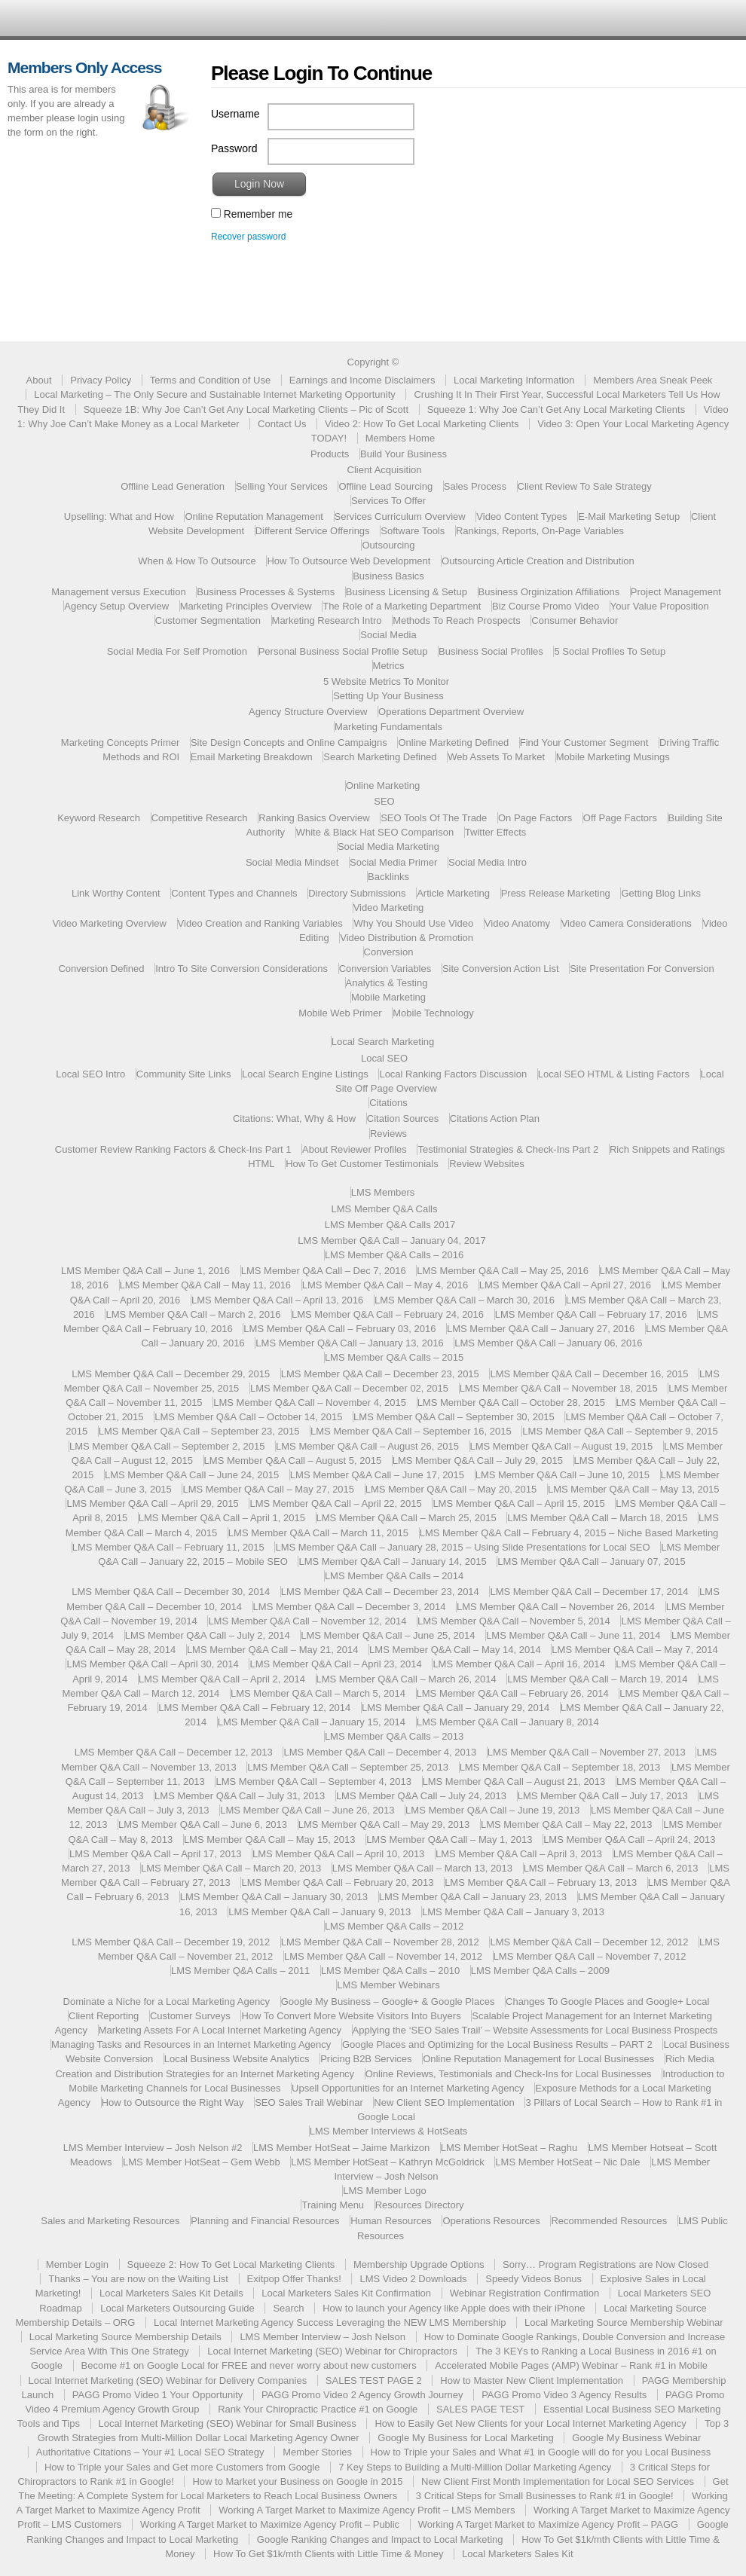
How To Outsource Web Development (348, 561)
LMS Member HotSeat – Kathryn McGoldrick (387, 2162)
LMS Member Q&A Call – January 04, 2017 (391, 1240)
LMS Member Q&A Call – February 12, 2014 (254, 1707)
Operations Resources (491, 2220)
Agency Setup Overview (116, 606)
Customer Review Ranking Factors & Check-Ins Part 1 (173, 1149)
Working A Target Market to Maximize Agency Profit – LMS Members (367, 2510)
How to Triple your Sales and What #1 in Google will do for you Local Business (541, 2452)
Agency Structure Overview (308, 711)
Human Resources (391, 2220)
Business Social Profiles (491, 651)
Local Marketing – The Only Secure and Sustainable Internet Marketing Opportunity (215, 394)
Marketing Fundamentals (388, 726)
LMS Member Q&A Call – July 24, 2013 (421, 1795)
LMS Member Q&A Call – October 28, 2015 (511, 1402)
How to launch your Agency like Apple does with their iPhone (454, 2308)
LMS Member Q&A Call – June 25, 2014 (388, 1635)
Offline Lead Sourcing (385, 486)
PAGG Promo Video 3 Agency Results (564, 2394)
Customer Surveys (190, 2015)
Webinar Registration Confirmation (524, 2293)
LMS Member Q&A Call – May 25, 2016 (503, 1270)
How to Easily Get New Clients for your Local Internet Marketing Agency (530, 2423)
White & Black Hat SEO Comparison (375, 832)
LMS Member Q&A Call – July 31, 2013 (239, 1795)
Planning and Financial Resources (265, 2220)
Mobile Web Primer (339, 1013)
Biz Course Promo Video (545, 606)
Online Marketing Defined (453, 742)
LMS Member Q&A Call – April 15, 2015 (518, 1503)
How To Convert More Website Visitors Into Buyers (350, 2015)
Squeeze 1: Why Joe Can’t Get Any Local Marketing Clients (556, 409)
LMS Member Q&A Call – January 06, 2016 (548, 1343)
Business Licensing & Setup (406, 591)
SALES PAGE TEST (480, 2409)
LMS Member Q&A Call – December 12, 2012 (589, 1942)
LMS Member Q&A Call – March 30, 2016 (465, 1300)
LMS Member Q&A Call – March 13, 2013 (422, 1868)
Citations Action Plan (495, 1118)
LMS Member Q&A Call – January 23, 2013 (473, 1896)
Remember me (251, 214)
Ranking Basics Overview (313, 818)
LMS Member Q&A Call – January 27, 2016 (540, 1328)
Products (329, 454)
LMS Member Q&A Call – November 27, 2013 (587, 1752)
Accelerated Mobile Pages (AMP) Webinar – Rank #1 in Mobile (571, 2365)
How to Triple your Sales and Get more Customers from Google (182, 2467)
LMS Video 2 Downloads (412, 2278)
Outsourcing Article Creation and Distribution (538, 561)
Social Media (388, 634)
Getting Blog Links (661, 893)
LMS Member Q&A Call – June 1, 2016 (145, 1270)
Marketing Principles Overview (246, 606)
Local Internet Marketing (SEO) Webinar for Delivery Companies (168, 2380)
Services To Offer (388, 500)
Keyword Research (98, 818)
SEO (384, 801)
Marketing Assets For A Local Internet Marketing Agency (220, 2030)
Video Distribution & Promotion (406, 937)
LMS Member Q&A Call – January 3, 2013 (513, 1911)
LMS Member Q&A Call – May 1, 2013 (449, 1839)
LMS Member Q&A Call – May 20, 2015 (451, 1489)
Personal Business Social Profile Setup (343, 651)
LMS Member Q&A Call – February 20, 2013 (337, 1882)
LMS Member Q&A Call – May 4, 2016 (385, 1285)
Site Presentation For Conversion (642, 968)
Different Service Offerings (312, 530)
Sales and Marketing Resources (110, 2220)
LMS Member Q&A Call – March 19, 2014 (597, 1679)
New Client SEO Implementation (444, 2102)
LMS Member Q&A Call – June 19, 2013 (492, 1810)
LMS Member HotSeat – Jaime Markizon (341, 2147)
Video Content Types (521, 516)
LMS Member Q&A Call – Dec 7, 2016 (323, 1270)
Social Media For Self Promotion (177, 651)
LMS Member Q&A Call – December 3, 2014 (349, 1606)
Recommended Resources (609, 2220)
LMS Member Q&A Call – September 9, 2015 (619, 1431)
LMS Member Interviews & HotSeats (389, 2131)
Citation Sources (403, 1118)
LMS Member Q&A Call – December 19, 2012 (171, 1942)
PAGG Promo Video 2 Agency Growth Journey (362, 2394)
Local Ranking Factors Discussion (453, 1074)
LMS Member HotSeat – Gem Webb (201, 2162)
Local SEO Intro (90, 1074)
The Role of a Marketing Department (402, 606)
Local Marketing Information (514, 380)
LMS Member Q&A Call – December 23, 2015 (380, 1374)
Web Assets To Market (496, 756)
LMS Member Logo (385, 2190)
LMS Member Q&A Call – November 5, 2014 (513, 1621)
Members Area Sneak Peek (652, 380)
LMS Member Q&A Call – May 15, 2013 (270, 1839)
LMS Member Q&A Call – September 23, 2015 (199, 1431)
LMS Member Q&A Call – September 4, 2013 (313, 1781)
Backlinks (388, 876)
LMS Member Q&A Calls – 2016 (394, 1254)
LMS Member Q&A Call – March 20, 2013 (231, 1868)
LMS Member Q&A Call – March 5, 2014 (318, 1693)
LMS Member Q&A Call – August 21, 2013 (514, 1781)
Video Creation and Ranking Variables (260, 923)
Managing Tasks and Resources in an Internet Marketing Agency (191, 2044)
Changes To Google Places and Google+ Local (607, 2001)
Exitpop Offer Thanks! (294, 2278)
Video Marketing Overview (109, 923)
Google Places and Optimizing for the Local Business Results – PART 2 (497, 2044)
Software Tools (413, 530)
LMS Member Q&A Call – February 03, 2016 (339, 1328)
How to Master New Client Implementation (531, 2380)
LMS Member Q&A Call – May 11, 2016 (206, 1285)
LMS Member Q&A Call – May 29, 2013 (384, 1824)
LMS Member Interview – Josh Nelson (322, 2336)
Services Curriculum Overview (400, 516)
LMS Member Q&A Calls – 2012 (394, 1926)
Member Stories (317, 2452)
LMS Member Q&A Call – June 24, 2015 (192, 1475)
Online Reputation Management (254, 516)
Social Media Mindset (292, 862)
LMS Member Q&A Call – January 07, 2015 (591, 1561)
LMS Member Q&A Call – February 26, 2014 (513, 1693)
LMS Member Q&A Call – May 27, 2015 (268, 1489)
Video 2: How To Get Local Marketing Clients (422, 423)
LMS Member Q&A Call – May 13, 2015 (634, 1489)
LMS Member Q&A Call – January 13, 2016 (349, 1343)
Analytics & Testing (387, 983)
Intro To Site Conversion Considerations (241, 968)
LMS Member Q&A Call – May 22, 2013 (567, 1824)
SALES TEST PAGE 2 (374, 2380)
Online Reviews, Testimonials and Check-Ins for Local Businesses (508, 2073)
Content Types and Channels (234, 893)
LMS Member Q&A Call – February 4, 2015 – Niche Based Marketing (569, 1533)
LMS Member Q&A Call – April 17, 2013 (155, 1853)
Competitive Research (199, 818)
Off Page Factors (620, 818)
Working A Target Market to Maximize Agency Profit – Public (269, 2524)
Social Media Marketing (388, 846)
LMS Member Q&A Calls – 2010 (390, 1970)
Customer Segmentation (208, 620)
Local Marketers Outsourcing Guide (177, 2308)
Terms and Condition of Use (210, 380)
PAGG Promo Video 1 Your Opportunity (157, 2394)
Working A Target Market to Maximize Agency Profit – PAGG (548, 2524)
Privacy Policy (100, 380)
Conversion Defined (101, 968)
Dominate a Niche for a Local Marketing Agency (167, 2001)
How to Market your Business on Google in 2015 (297, 2481)
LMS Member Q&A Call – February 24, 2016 (388, 1314)
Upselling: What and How (119, 516)
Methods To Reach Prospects (457, 620)
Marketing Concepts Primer (120, 742)
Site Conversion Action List (500, 968)
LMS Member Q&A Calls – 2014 (394, 1575)
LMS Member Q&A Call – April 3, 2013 (519, 1853)
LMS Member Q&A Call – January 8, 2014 (508, 1722)
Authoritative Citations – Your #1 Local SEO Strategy (150, 2452)
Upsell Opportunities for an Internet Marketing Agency (408, 2088)
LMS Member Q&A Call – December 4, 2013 (379, 1752)
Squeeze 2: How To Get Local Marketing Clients (231, 2264)
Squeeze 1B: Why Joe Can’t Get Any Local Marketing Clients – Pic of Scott (246, 409)
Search (288, 2308)
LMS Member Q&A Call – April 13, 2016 (277, 1300)
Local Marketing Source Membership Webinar (623, 2322)
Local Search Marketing (383, 1041)
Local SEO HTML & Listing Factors (613, 1074)
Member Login (77, 2264)
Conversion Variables (385, 968)
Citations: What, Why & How (294, 1118)
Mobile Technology (433, 1013)
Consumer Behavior (574, 620)
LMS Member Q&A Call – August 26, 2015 (367, 1446)
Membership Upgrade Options (418, 2264)
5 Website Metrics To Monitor (386, 681)
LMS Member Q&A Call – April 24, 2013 (629, 1839)
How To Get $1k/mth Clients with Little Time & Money (328, 2553)
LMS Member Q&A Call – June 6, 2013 (202, 1824)
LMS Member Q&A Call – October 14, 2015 (248, 1416)
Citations (388, 1102)
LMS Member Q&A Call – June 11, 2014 (573, 1635)
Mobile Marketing (388, 997)
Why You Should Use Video (413, 923)
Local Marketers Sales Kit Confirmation (346, 2293)
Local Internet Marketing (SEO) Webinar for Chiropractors (332, 2351)
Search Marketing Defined (379, 756)
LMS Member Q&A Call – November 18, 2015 (559, 1388)
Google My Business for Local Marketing (465, 2437)
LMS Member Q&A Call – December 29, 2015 (171, 1374)
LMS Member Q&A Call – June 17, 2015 (377, 1475)
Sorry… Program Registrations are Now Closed (605, 2264)
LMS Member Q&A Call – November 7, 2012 (590, 1956)
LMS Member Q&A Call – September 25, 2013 (347, 1767)
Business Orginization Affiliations (549, 591)
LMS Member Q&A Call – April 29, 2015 (152, 1503)
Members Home (400, 438)
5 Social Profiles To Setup (609, 651)
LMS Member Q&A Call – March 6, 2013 (611, 1868)
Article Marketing (453, 893)
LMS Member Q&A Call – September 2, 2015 (166, 1446)
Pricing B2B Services (365, 2058)
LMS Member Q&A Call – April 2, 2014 (222, 1679)
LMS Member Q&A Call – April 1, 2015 (222, 1517)
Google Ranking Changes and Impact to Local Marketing (380, 2539)
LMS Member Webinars (388, 1985)
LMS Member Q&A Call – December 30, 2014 (171, 1591)
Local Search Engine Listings (305, 1074)
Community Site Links (183, 1074)
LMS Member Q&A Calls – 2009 (540, 1970)
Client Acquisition (384, 469)
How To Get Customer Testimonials (362, 1163)
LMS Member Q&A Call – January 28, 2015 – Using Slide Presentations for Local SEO (462, 1547)
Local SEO (384, 1058)
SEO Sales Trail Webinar (309, 2102)
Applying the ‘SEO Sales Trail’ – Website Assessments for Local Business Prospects (535, 2030)
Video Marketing (388, 907)
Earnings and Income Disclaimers (362, 380)
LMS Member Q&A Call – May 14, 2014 (455, 1649)
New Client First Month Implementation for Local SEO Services (557, 2481)
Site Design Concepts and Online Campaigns (289, 742)
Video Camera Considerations (626, 923)
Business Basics (388, 576)
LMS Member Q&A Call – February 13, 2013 (541, 1882)
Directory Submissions (356, 893)
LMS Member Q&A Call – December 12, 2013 (174, 1752)
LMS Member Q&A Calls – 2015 (394, 1357)
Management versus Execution (118, 591)
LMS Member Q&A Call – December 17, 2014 (589, 1591)
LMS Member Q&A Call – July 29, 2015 (478, 1460)
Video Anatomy (517, 923)
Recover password (248, 236)
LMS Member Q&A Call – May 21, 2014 (273, 1649)
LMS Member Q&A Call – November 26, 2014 (556, 1606)
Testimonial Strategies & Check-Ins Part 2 (507, 1149)
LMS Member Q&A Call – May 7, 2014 (634, 1649)
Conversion (389, 952)
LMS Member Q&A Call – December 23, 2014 (380, 1591)
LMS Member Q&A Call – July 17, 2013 (603, 1795)
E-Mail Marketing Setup (629, 516)
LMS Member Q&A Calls (385, 1209)
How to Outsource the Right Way (173, 2102)
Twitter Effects (495, 832)
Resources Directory (419, 2205)
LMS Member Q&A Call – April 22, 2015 (335, 1503)
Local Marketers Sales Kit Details (171, 2293)
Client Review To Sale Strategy (585, 486)
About (39, 380)
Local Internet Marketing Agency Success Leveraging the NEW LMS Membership (330, 2322)
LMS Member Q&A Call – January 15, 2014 (311, 1722)
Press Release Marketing (555, 893)
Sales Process (475, 486)
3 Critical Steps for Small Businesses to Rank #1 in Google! (545, 2495)
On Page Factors (535, 818)
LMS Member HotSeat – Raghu (509, 2147)
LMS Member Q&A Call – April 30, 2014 (152, 1664)
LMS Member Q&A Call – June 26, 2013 (307, 1810)
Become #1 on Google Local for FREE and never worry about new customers (249, 2365)
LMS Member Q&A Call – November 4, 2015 (309, 1402)
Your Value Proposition (659, 606)
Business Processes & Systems (266, 591)
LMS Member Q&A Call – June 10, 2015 (562, 1475)
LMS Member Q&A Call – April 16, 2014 (518, 1664)
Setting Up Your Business (388, 695)
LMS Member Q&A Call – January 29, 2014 (455, 1707)
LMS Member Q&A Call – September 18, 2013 (560, 1767)
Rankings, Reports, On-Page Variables (540, 530)
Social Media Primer (393, 862)
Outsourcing (388, 545)
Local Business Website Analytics (237, 2058)
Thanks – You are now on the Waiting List (138, 2278)
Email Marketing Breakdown (252, 756)
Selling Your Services (282, 486)
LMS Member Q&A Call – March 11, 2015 (318, 1533)
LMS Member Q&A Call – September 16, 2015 (411, 1431)
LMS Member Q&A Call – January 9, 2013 (319, 1911)
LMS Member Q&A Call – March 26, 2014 (406, 1679)
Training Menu (332, 2205)
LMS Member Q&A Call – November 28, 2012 (380, 1942)
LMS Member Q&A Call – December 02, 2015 (349, 1388)
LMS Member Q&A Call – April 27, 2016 (565, 1285)
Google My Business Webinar (636, 2437)
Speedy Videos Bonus (533, 2278)
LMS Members (383, 1192)
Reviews (388, 1133)
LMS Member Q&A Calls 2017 (390, 1224)
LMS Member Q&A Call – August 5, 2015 (293, 1460)
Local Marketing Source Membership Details (125, 2336)
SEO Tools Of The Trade (434, 818)
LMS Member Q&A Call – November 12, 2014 (307, 1621)
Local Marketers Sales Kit (517, 2553)
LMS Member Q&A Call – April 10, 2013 (338, 1853)
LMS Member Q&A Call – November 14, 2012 (383, 1956)
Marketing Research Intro (327, 620)
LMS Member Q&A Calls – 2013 (394, 1736)
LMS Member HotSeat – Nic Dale (567, 2162)
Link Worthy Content (116, 893)
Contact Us (282, 423)
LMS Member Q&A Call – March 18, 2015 (597, 1517)
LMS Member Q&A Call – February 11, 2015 (168, 1547)
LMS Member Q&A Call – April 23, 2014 (335, 1664)
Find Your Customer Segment (584, 742)
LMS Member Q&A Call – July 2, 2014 (207, 1635)
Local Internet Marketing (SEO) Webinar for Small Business (227, 2423)
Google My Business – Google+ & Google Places (388, 2001)
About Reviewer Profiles (354, 1149)
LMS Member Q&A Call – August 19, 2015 (561, 1446)
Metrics (389, 665)
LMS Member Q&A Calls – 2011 (240, 1970)
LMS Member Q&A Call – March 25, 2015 (406, 1517)
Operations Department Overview (451, 711)
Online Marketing (383, 785)
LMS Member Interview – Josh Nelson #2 (153, 2147)
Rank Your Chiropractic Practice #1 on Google (317, 2409)
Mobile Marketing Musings (613, 756)
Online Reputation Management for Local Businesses (538, 2058)
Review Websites (486, 1163)
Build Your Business (403, 454)
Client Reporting (104, 2015)
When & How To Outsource (197, 561)
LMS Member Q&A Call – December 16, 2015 (589, 1374)
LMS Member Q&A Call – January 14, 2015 (392, 1561)
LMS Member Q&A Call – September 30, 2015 (454, 1416)
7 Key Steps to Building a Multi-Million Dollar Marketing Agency (474, 2467)
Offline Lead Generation (173, 486)
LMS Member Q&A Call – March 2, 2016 (192, 1314)
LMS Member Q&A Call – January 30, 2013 (274, 1896)
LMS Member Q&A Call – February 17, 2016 (591, 1314)
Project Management (676, 591)
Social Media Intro (487, 862)
